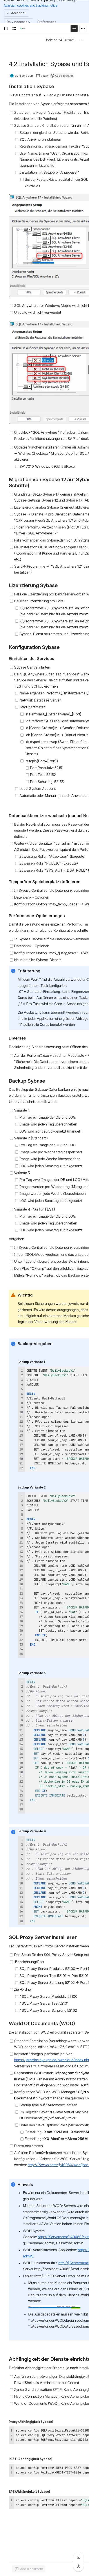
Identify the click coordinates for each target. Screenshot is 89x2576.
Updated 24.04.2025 (59, 40)
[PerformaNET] (22, 28)
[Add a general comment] (28, 2568)
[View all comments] (78, 2557)
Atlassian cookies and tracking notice (31, 5)
